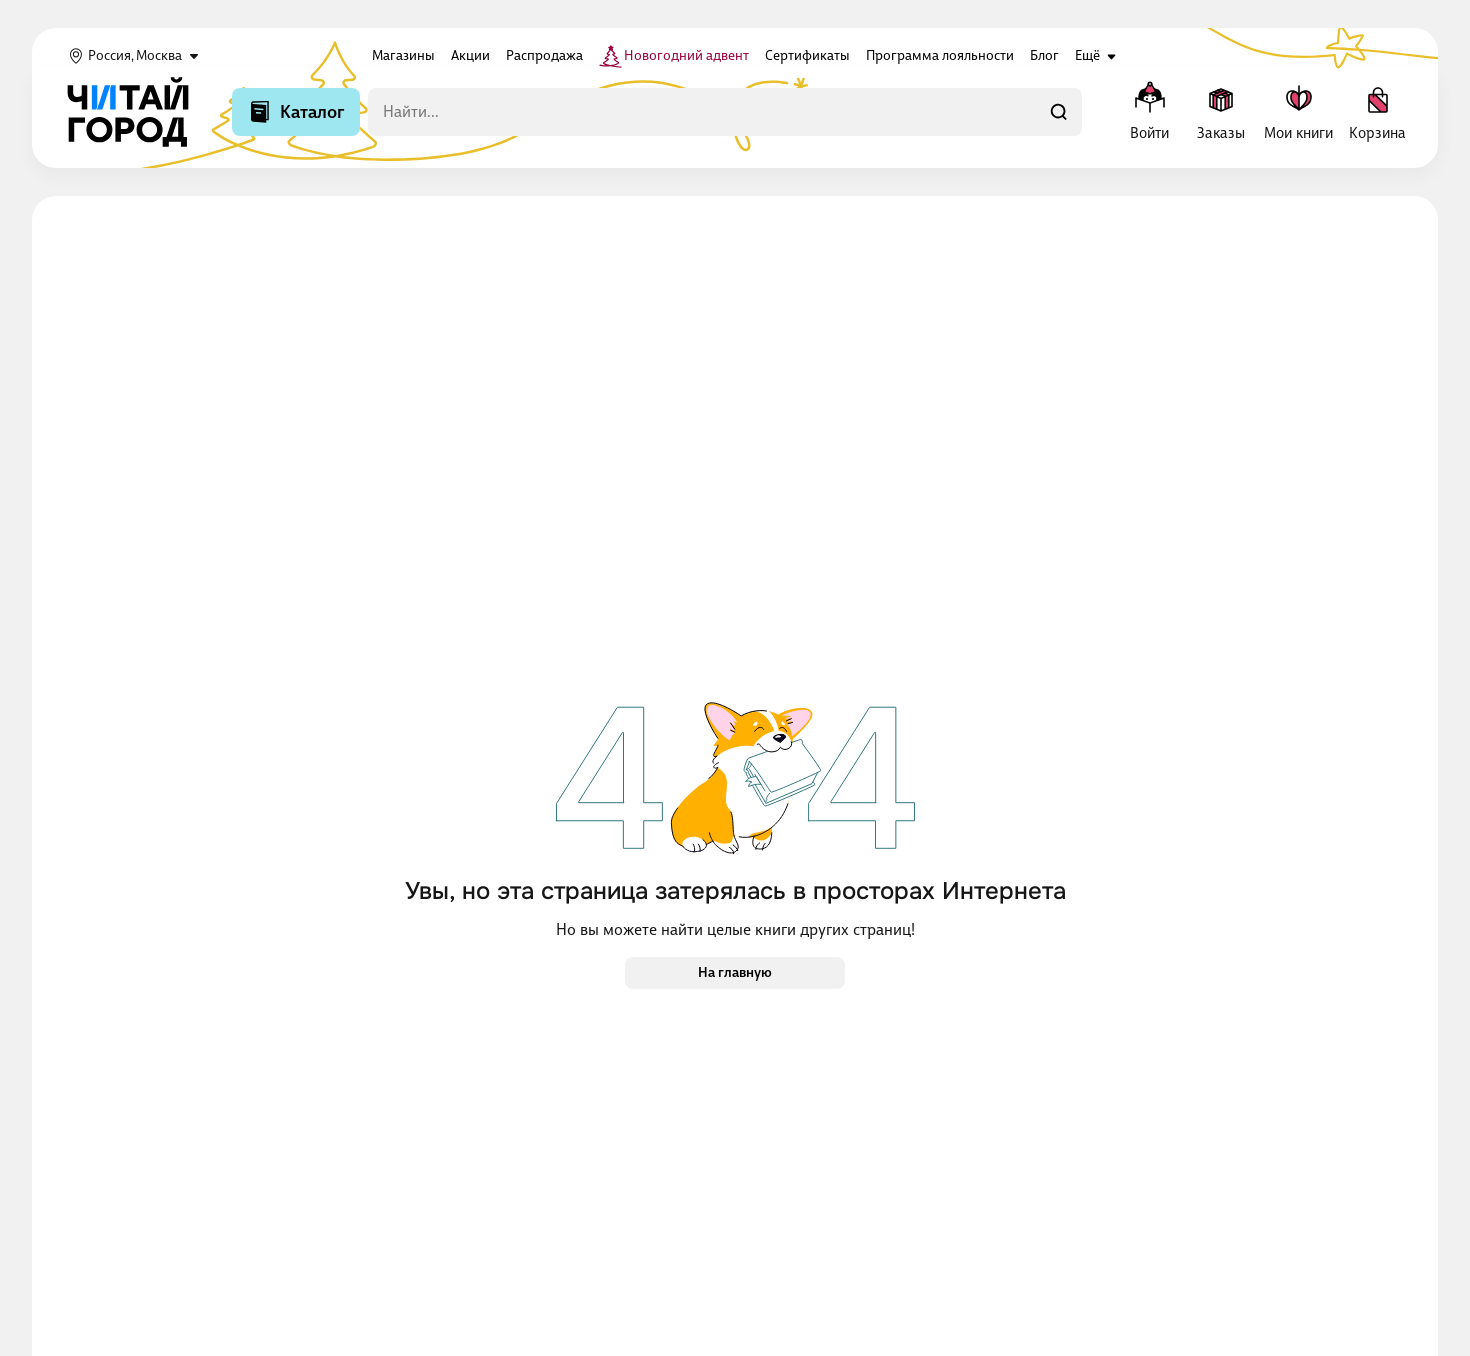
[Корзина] (1377, 112)
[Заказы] (1220, 112)
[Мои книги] (1298, 112)
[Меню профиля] (1149, 112)
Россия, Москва (135, 56)
